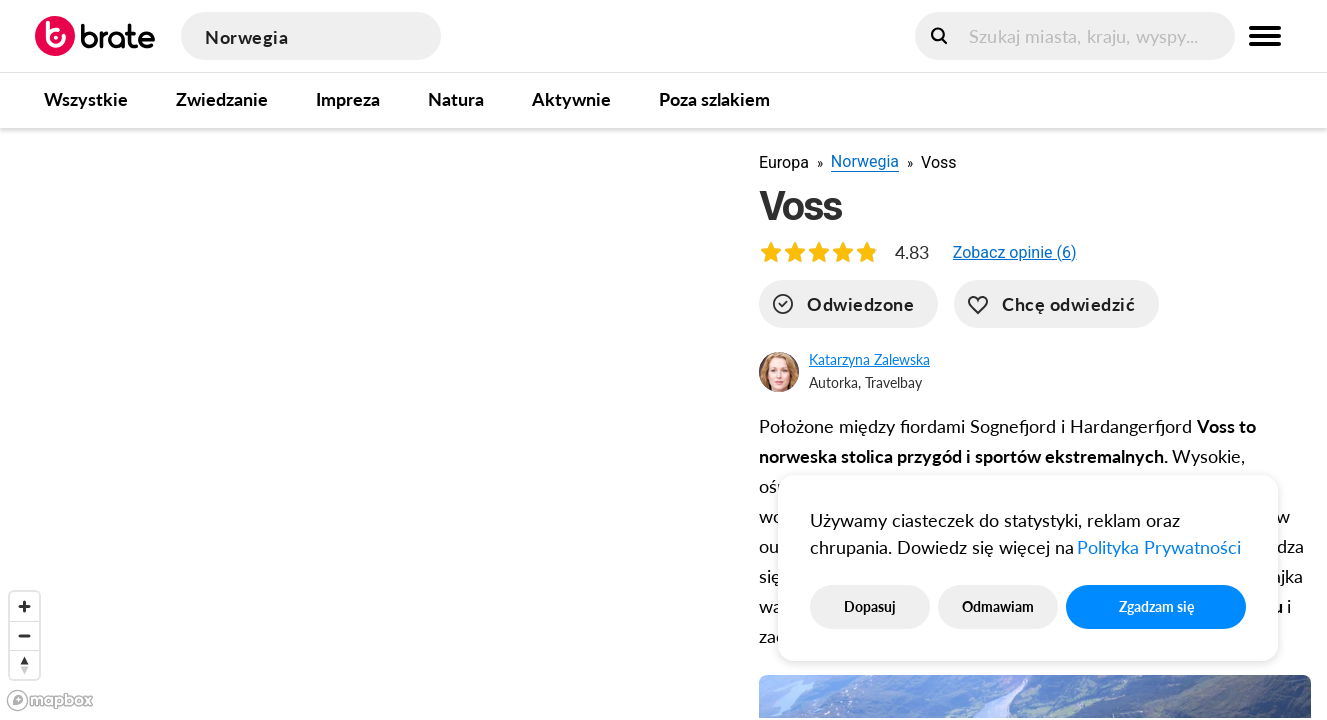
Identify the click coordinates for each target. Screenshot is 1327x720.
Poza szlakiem (714, 99)
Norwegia (865, 161)
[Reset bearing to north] (24, 664)
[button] (1015, 252)
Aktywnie (571, 99)
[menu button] (1265, 36)
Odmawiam (998, 606)
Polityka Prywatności (1159, 547)
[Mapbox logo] (50, 700)
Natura (456, 99)
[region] (363, 423)
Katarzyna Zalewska (869, 359)
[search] (1075, 36)
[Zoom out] (24, 635)
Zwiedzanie (222, 99)
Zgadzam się (1156, 606)
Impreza (348, 99)
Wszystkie (86, 99)
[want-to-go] (1056, 304)
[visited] (848, 304)
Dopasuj (870, 606)
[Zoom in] (24, 606)
